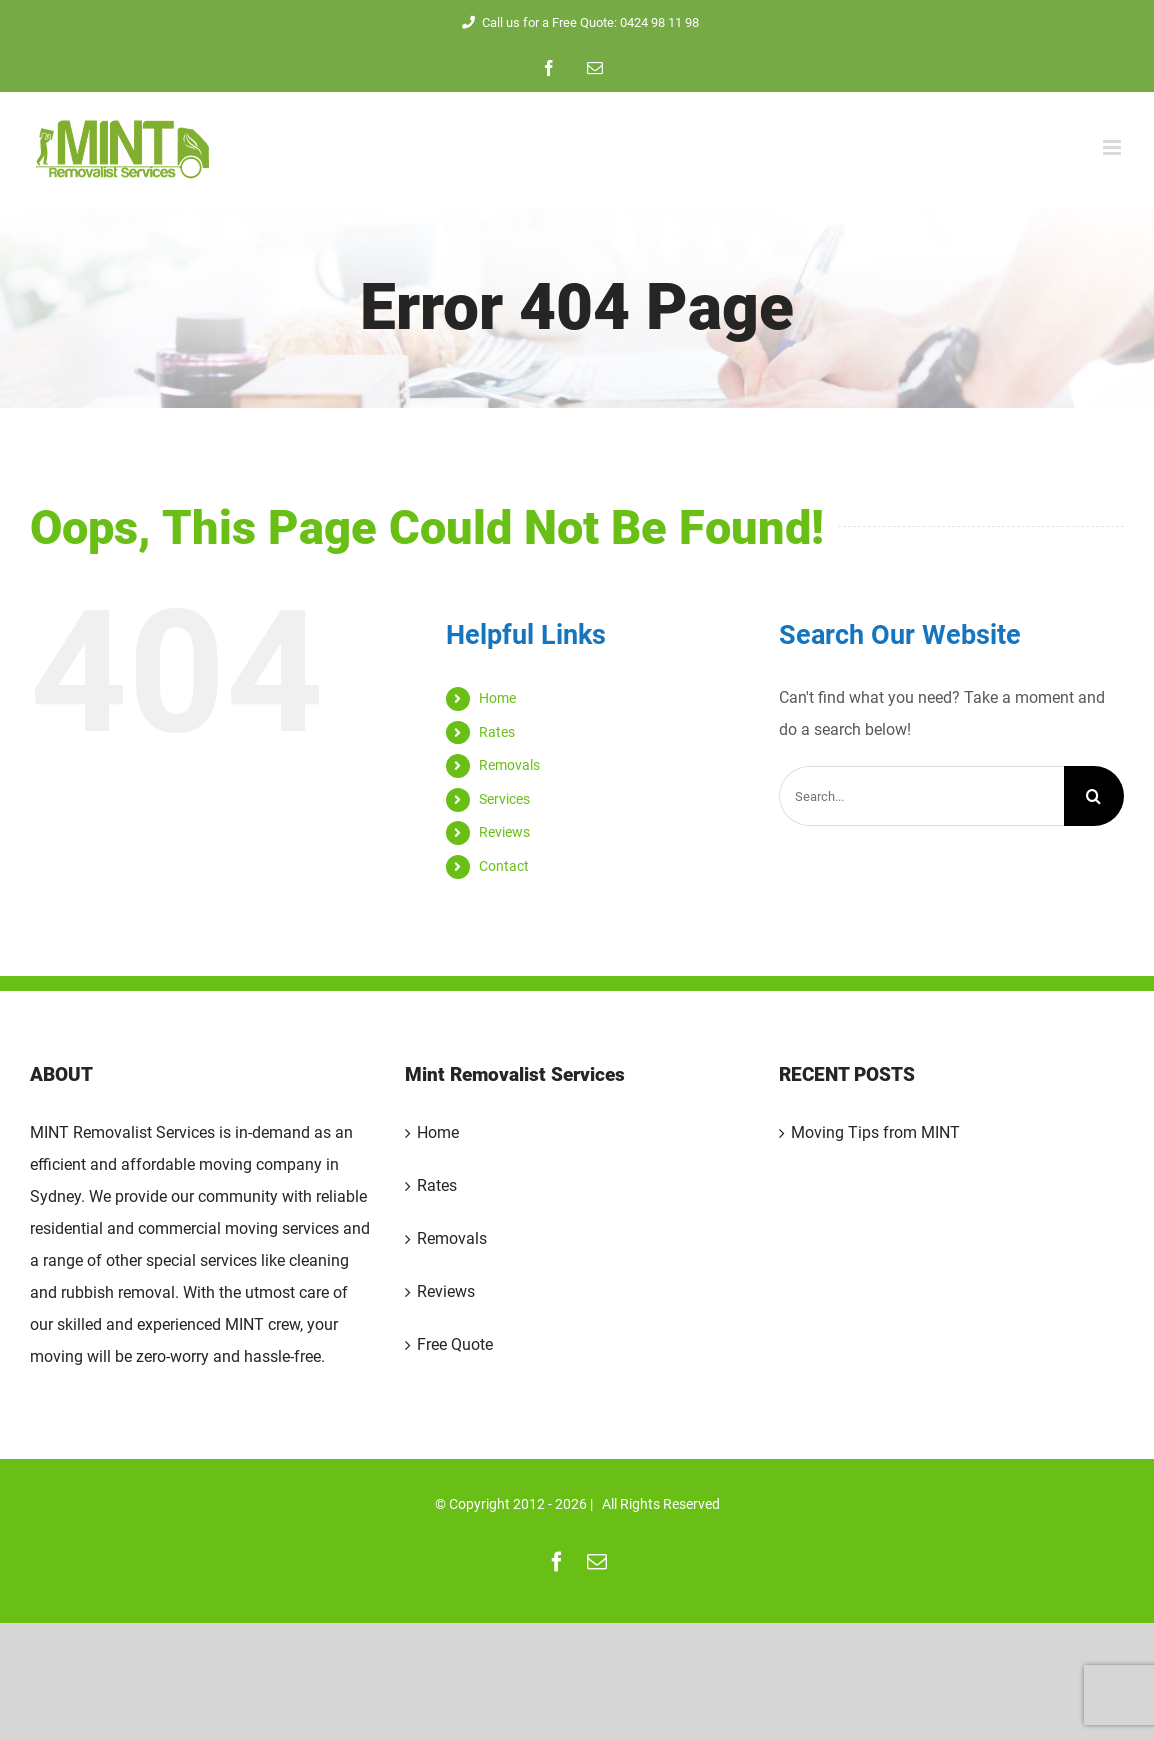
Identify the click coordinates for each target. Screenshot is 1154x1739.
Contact (504, 866)
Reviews (504, 832)
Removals (509, 765)
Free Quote (455, 1344)
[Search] (1094, 796)
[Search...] (921, 796)
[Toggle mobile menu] (1113, 147)
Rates (497, 732)
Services (504, 799)
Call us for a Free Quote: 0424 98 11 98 (577, 22)
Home (497, 698)
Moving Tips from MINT (875, 1132)
